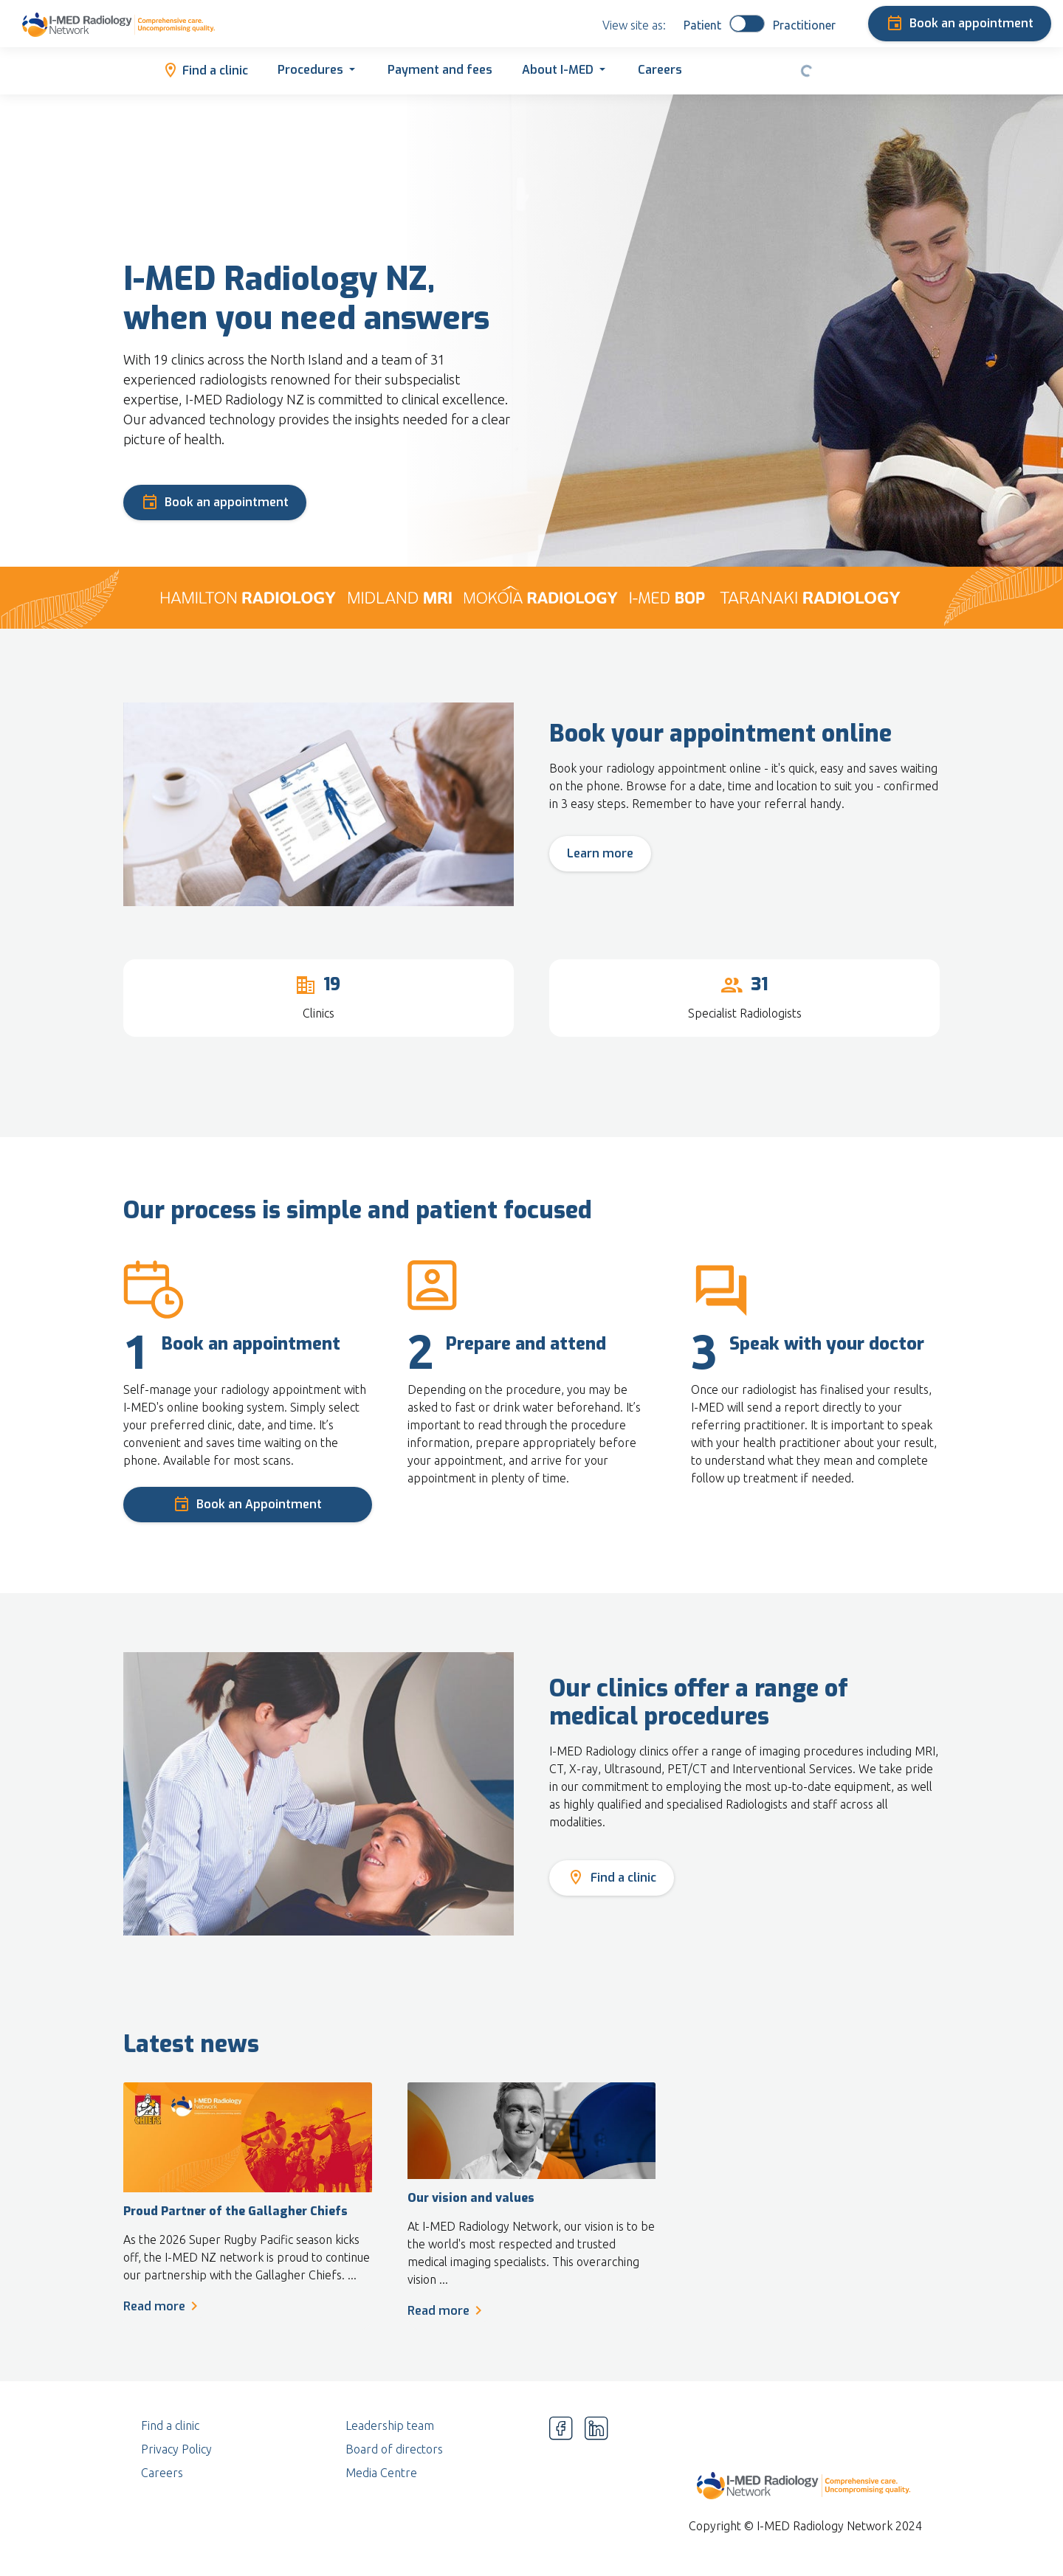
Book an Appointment (247, 1502)
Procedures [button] (310, 69)
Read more (163, 2306)
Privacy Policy (176, 2449)
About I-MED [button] (558, 69)
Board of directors (394, 2449)
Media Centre (381, 2472)
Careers (660, 69)
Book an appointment (959, 21)
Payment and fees (440, 69)
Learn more (600, 853)
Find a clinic (205, 68)
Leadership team (389, 2425)
